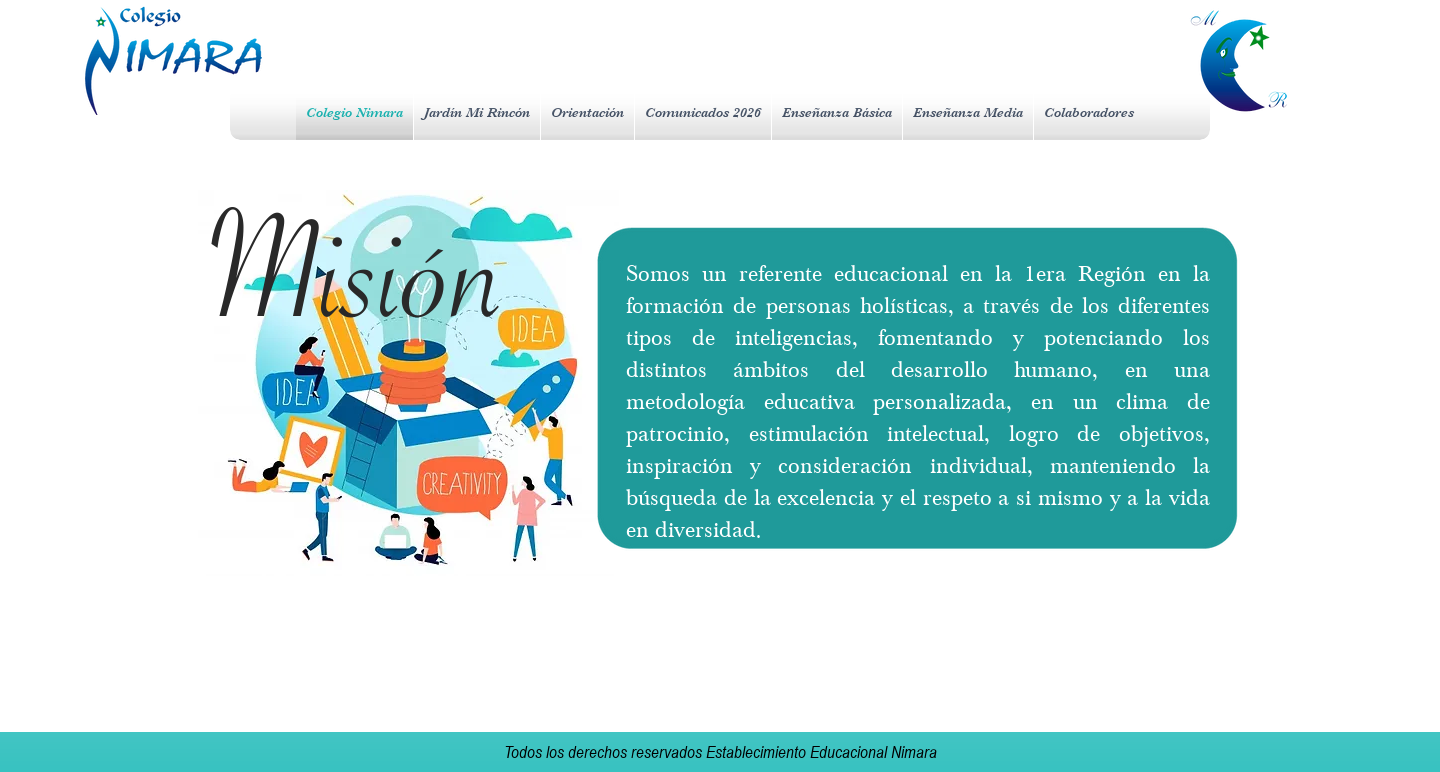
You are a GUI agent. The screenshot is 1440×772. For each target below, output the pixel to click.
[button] (587, 112)
